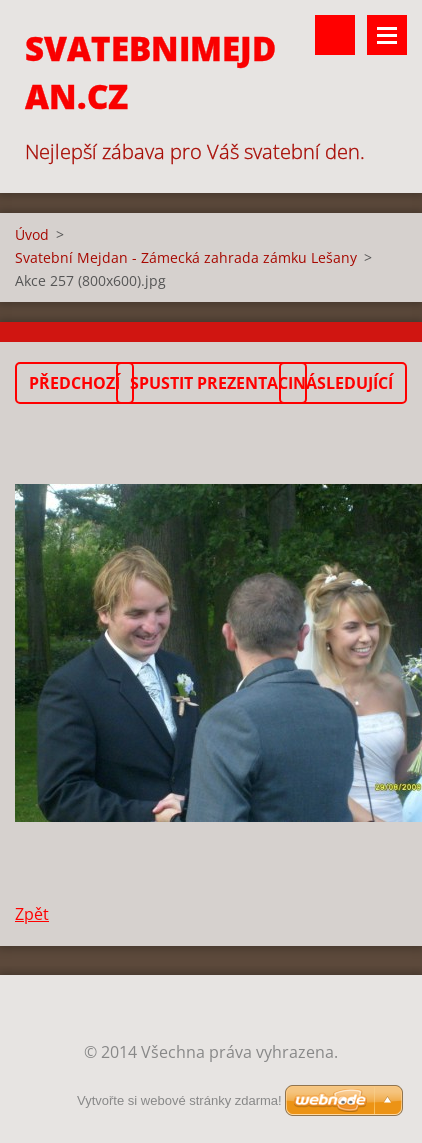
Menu (387, 35)
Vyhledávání (335, 35)
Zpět (32, 914)
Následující (343, 383)
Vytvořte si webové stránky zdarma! (179, 1100)
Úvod (32, 234)
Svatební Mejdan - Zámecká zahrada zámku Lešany (186, 257)
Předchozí (74, 383)
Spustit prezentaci (211, 383)
